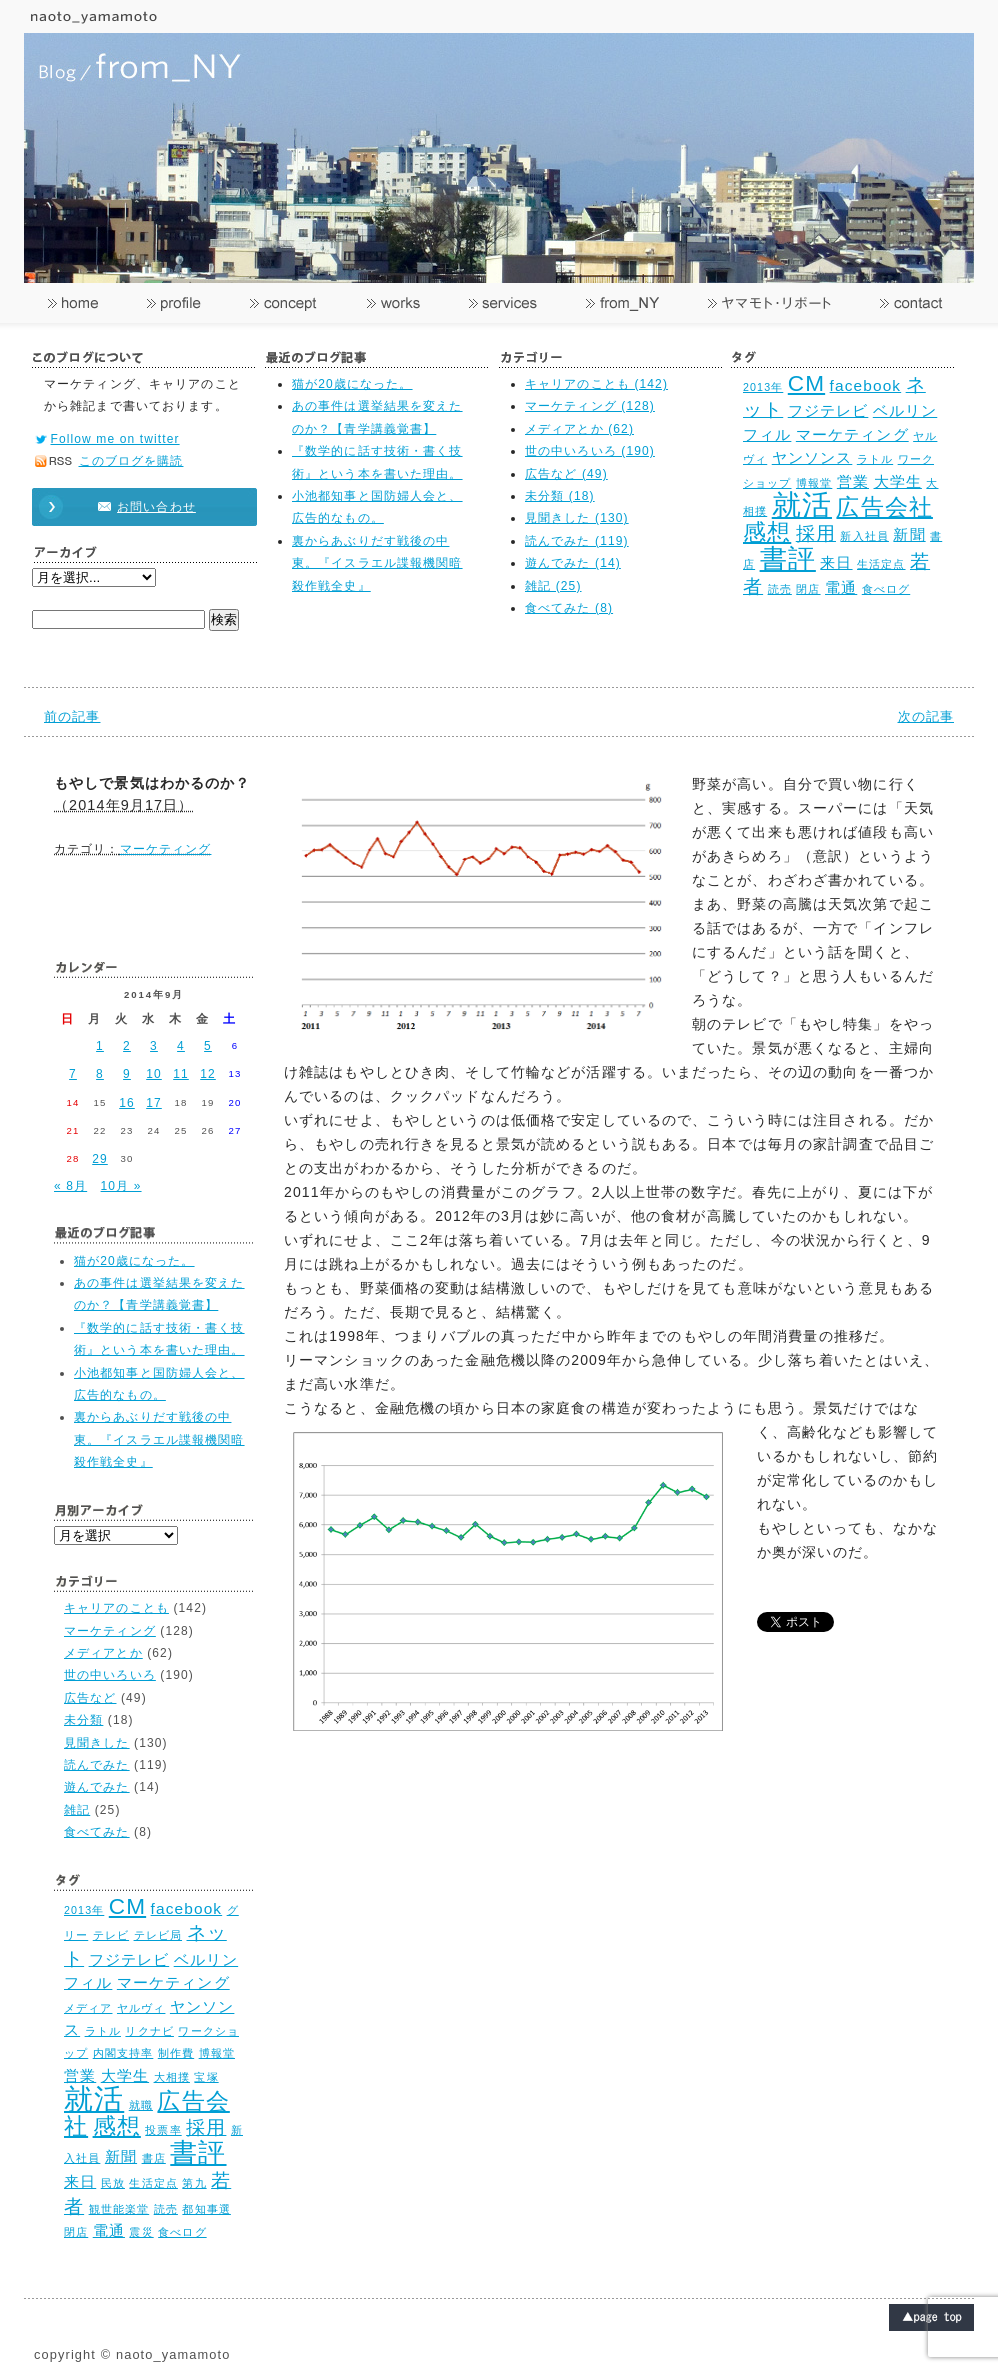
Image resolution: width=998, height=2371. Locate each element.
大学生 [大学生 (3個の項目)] (898, 481)
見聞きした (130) (577, 518)
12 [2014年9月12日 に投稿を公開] (208, 1074)
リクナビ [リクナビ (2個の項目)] (149, 2031)
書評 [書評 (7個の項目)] (788, 558)
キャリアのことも (116, 1608)
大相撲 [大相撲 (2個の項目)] (172, 2077)
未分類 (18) (560, 496)
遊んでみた (97, 1787)
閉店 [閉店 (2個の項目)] (808, 589)
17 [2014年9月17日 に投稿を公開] (154, 1103)
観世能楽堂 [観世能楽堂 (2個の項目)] (119, 2209)
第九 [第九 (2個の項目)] (194, 2183)
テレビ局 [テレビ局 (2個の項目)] (158, 1935)
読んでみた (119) (577, 541)
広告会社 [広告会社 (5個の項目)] (884, 507)
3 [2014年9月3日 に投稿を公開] (154, 1046)
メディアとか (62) (579, 429)
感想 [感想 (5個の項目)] (767, 532)
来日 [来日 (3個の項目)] (836, 562)
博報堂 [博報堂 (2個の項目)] (814, 483)
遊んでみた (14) (573, 563)
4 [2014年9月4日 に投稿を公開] (181, 1046)
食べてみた (97, 1832)
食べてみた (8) (569, 608)
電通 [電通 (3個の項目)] (841, 587)
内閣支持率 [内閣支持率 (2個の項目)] (123, 2053)
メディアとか (103, 1653)
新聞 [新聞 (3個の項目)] (909, 534)
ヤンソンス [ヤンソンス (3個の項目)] (812, 457)
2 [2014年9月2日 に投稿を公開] (127, 1046)
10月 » (121, 1186)
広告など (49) (566, 474)
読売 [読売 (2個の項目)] (780, 589)
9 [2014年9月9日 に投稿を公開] (127, 1074)
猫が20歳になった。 (352, 384)
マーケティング (166, 849)
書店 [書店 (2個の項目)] (154, 2158)
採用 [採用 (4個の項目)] (816, 533)
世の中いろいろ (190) (590, 451)
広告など (90, 1698)
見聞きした (97, 1743)
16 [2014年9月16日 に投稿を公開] (127, 1103)
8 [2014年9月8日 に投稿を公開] (100, 1074)
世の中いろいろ (110, 1675)
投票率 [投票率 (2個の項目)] (163, 2130)
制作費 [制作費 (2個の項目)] (176, 2053)
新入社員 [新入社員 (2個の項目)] (864, 536)
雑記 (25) (553, 586)
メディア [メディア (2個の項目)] (88, 2008)
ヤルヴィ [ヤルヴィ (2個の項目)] (141, 2008)
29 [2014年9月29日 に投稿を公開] (100, 1159)
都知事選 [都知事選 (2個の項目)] (206, 2209)
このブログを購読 (131, 461)
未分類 (83, 1720)
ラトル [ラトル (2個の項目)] (875, 459)
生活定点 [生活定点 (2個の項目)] (881, 564)
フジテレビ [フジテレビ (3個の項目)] (828, 410)
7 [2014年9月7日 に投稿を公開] (73, 1074)
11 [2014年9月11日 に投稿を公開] (181, 1074)
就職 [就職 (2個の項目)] (141, 2105)
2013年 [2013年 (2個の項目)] (763, 387)
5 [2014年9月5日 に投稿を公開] (208, 1046)
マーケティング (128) (590, 406)
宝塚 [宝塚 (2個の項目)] (206, 2077)
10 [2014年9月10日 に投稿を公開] (154, 1074)
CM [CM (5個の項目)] (806, 383)
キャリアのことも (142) (596, 384)
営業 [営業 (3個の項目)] (853, 481)
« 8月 (70, 1186)
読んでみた (97, 1765)
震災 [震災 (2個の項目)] (141, 2232)
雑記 (77, 1810)
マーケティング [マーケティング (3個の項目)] (852, 434)
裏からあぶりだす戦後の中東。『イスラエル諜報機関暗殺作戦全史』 (377, 563)
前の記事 (72, 716)
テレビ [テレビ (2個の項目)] (111, 1935)
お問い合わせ (135, 507)
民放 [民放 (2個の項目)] (113, 2183)
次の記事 (926, 716)
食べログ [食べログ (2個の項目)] (886, 589)
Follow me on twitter (115, 439)
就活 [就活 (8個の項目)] (802, 504)
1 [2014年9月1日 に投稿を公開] (100, 1046)
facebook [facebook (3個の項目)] (866, 385)
